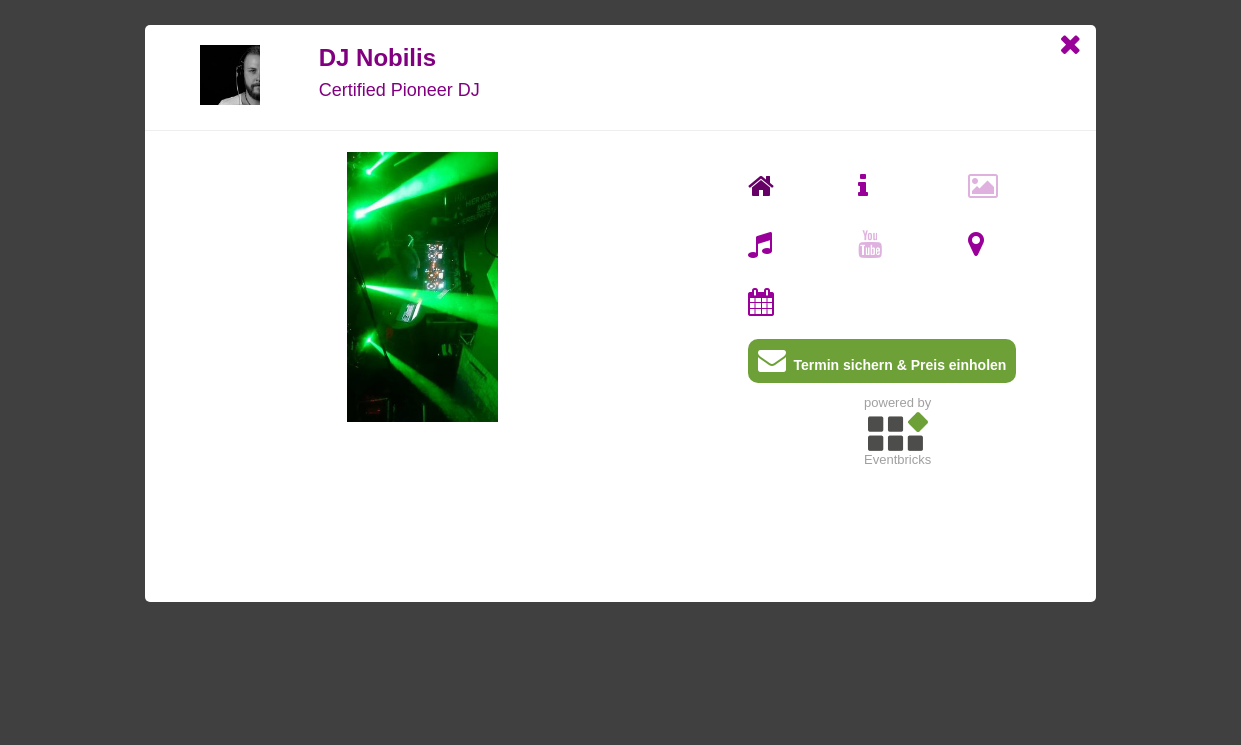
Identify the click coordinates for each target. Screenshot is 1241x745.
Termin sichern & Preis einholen (882, 364)
